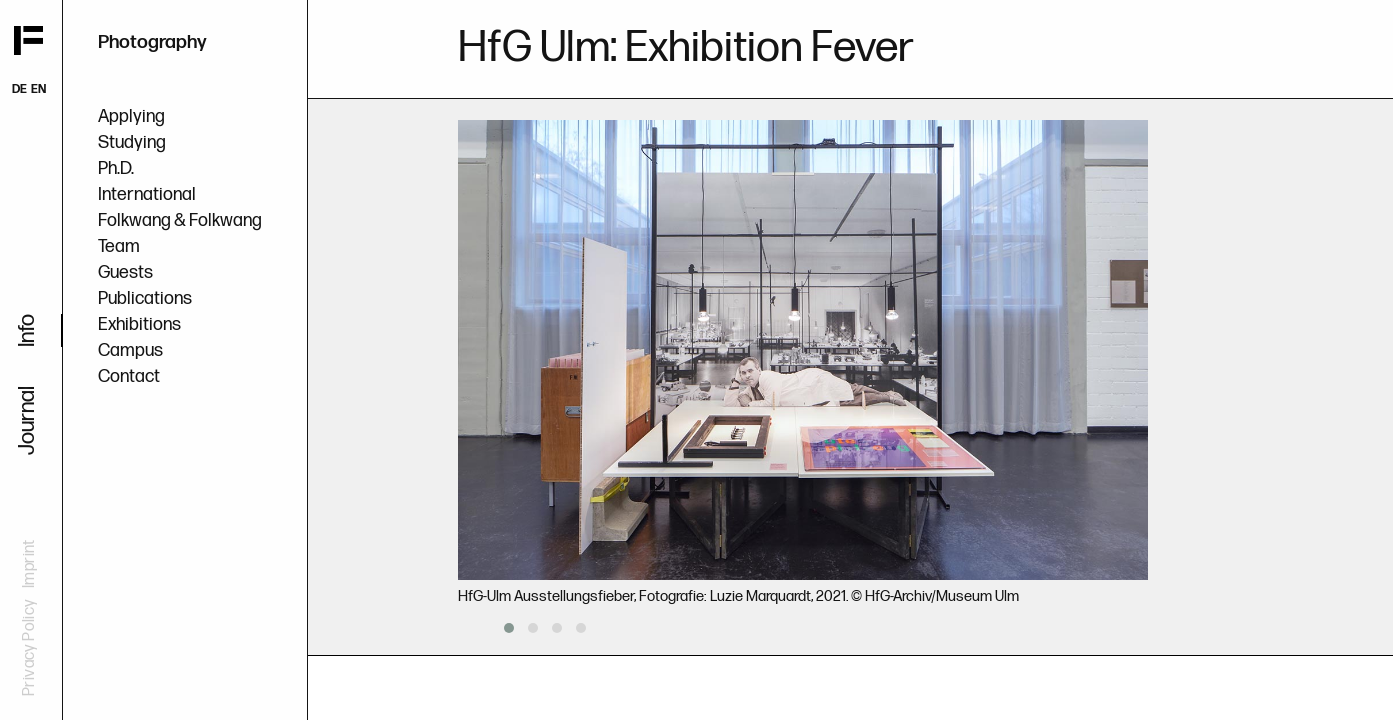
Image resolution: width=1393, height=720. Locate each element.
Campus (130, 350)
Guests (125, 272)
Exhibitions (139, 324)
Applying (131, 116)
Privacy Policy (29, 647)
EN (38, 89)
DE (19, 89)
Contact (129, 376)
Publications (145, 298)
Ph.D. (116, 168)
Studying (132, 142)
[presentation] (464, 627)
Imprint (29, 563)
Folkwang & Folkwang (180, 220)
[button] (509, 628)
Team (119, 246)
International (147, 194)
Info (27, 330)
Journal (27, 420)
